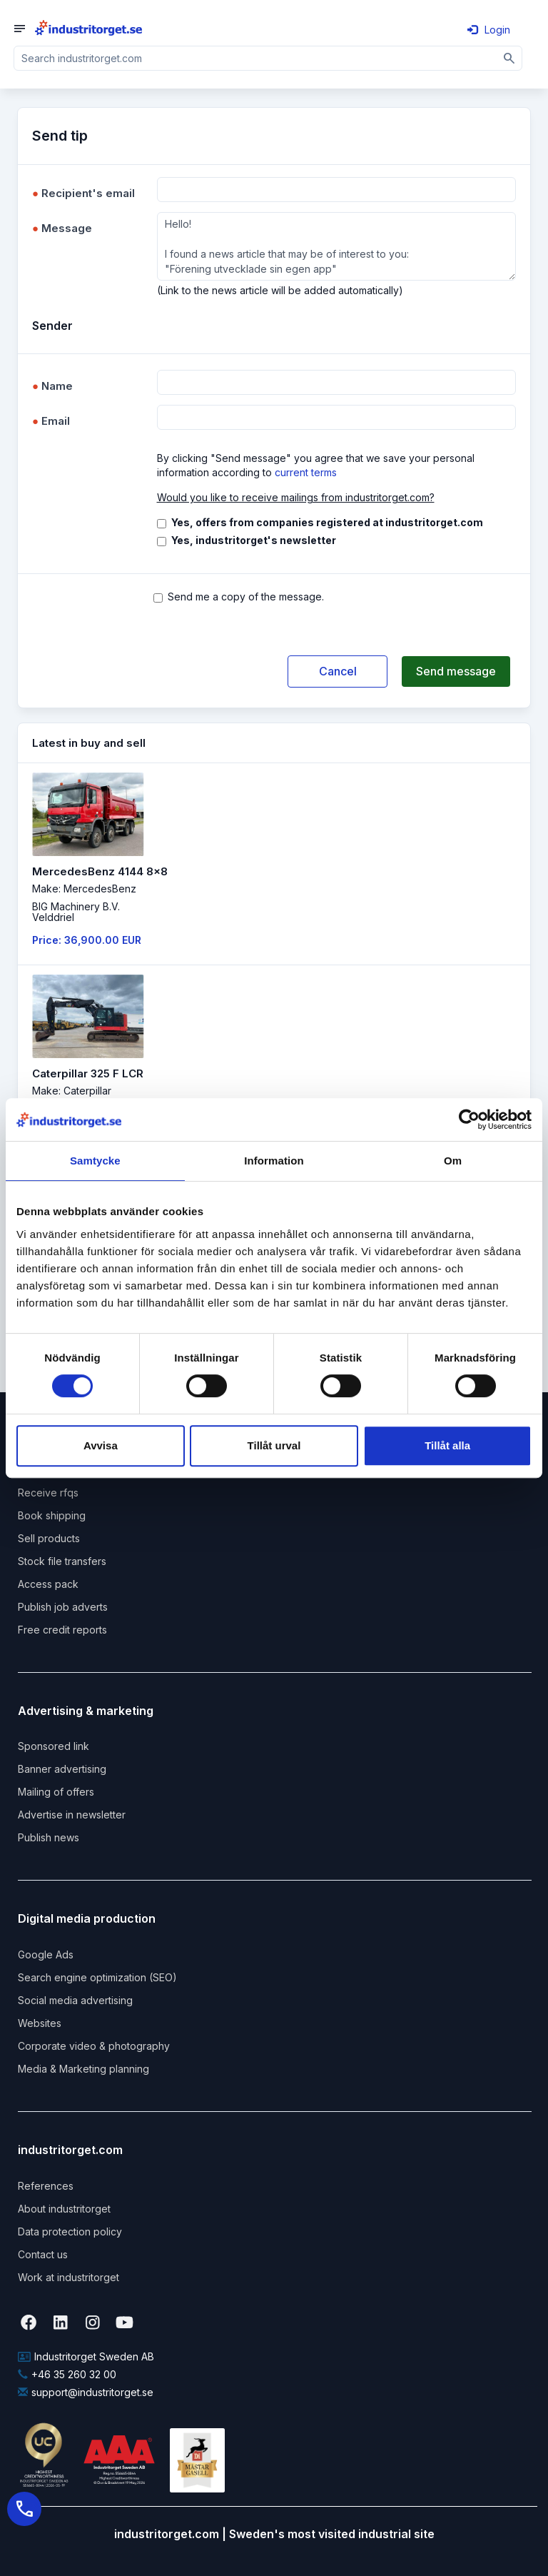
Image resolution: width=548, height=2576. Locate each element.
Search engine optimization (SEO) (97, 1977)
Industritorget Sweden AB (86, 2356)
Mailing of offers (56, 1792)
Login (488, 30)
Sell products (49, 1538)
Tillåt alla (447, 1445)
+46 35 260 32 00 (67, 2374)
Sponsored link (53, 1746)
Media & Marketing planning (83, 2069)
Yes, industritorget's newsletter (253, 540)
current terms (306, 472)
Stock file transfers (62, 1561)
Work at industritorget (68, 2277)
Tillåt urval (274, 1445)
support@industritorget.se (85, 2392)
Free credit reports (62, 1630)
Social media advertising (75, 2000)
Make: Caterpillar (71, 1091)
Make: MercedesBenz (84, 888)
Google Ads (45, 1954)
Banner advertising (62, 1769)
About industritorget (64, 2209)
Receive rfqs (48, 1492)
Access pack (48, 1584)
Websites (39, 2023)
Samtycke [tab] (95, 1160)
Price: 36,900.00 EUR (86, 940)
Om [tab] (453, 1160)
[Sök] (510, 58)
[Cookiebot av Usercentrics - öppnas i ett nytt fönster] (469, 1119)
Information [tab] (274, 1160)
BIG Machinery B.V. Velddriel (76, 911)
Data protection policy (70, 2231)
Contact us (43, 2254)
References (45, 2186)
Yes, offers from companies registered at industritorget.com (327, 522)
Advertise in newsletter (72, 1814)
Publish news (48, 1837)
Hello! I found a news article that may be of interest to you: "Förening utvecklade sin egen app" (337, 246)
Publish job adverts (63, 1607)
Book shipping (52, 1515)
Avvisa (100, 1445)
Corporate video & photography (94, 2046)
